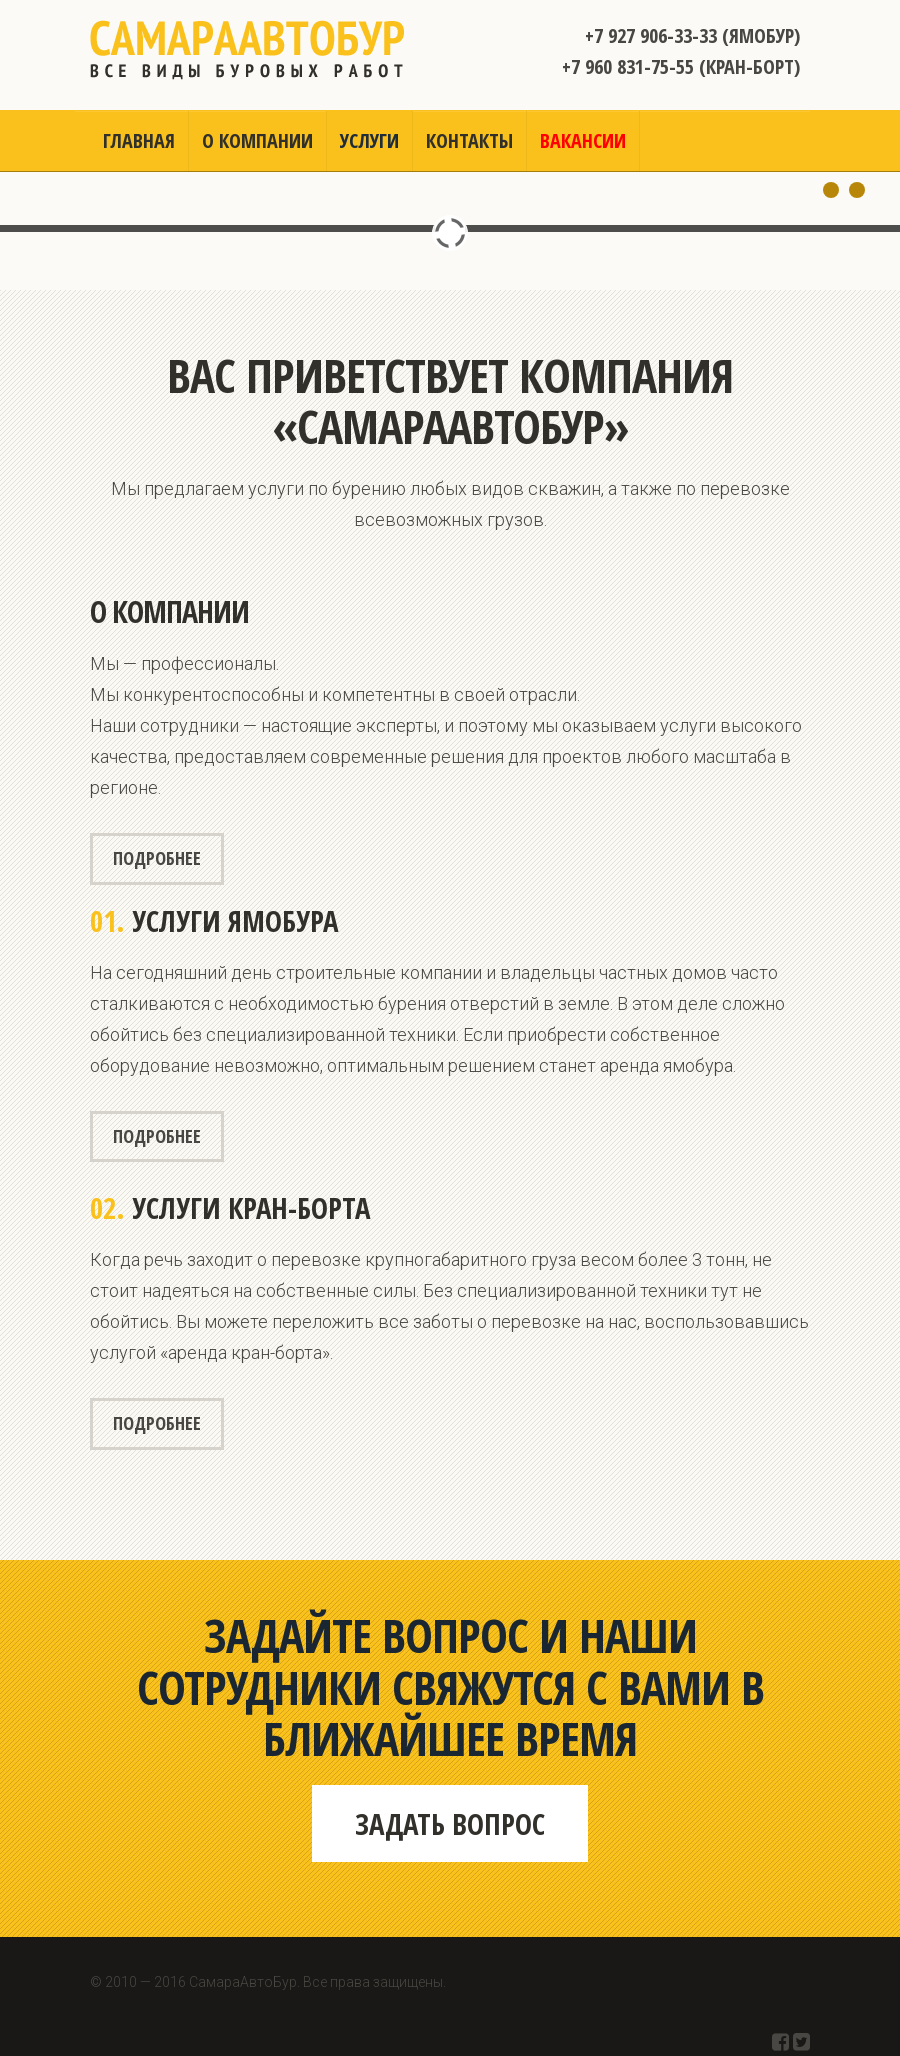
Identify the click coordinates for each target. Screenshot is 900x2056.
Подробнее (157, 858)
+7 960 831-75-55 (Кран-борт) (681, 66)
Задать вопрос (450, 1823)
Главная (139, 140)
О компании (257, 140)
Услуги (369, 140)
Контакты (469, 140)
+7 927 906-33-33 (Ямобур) (692, 35)
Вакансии (583, 140)
